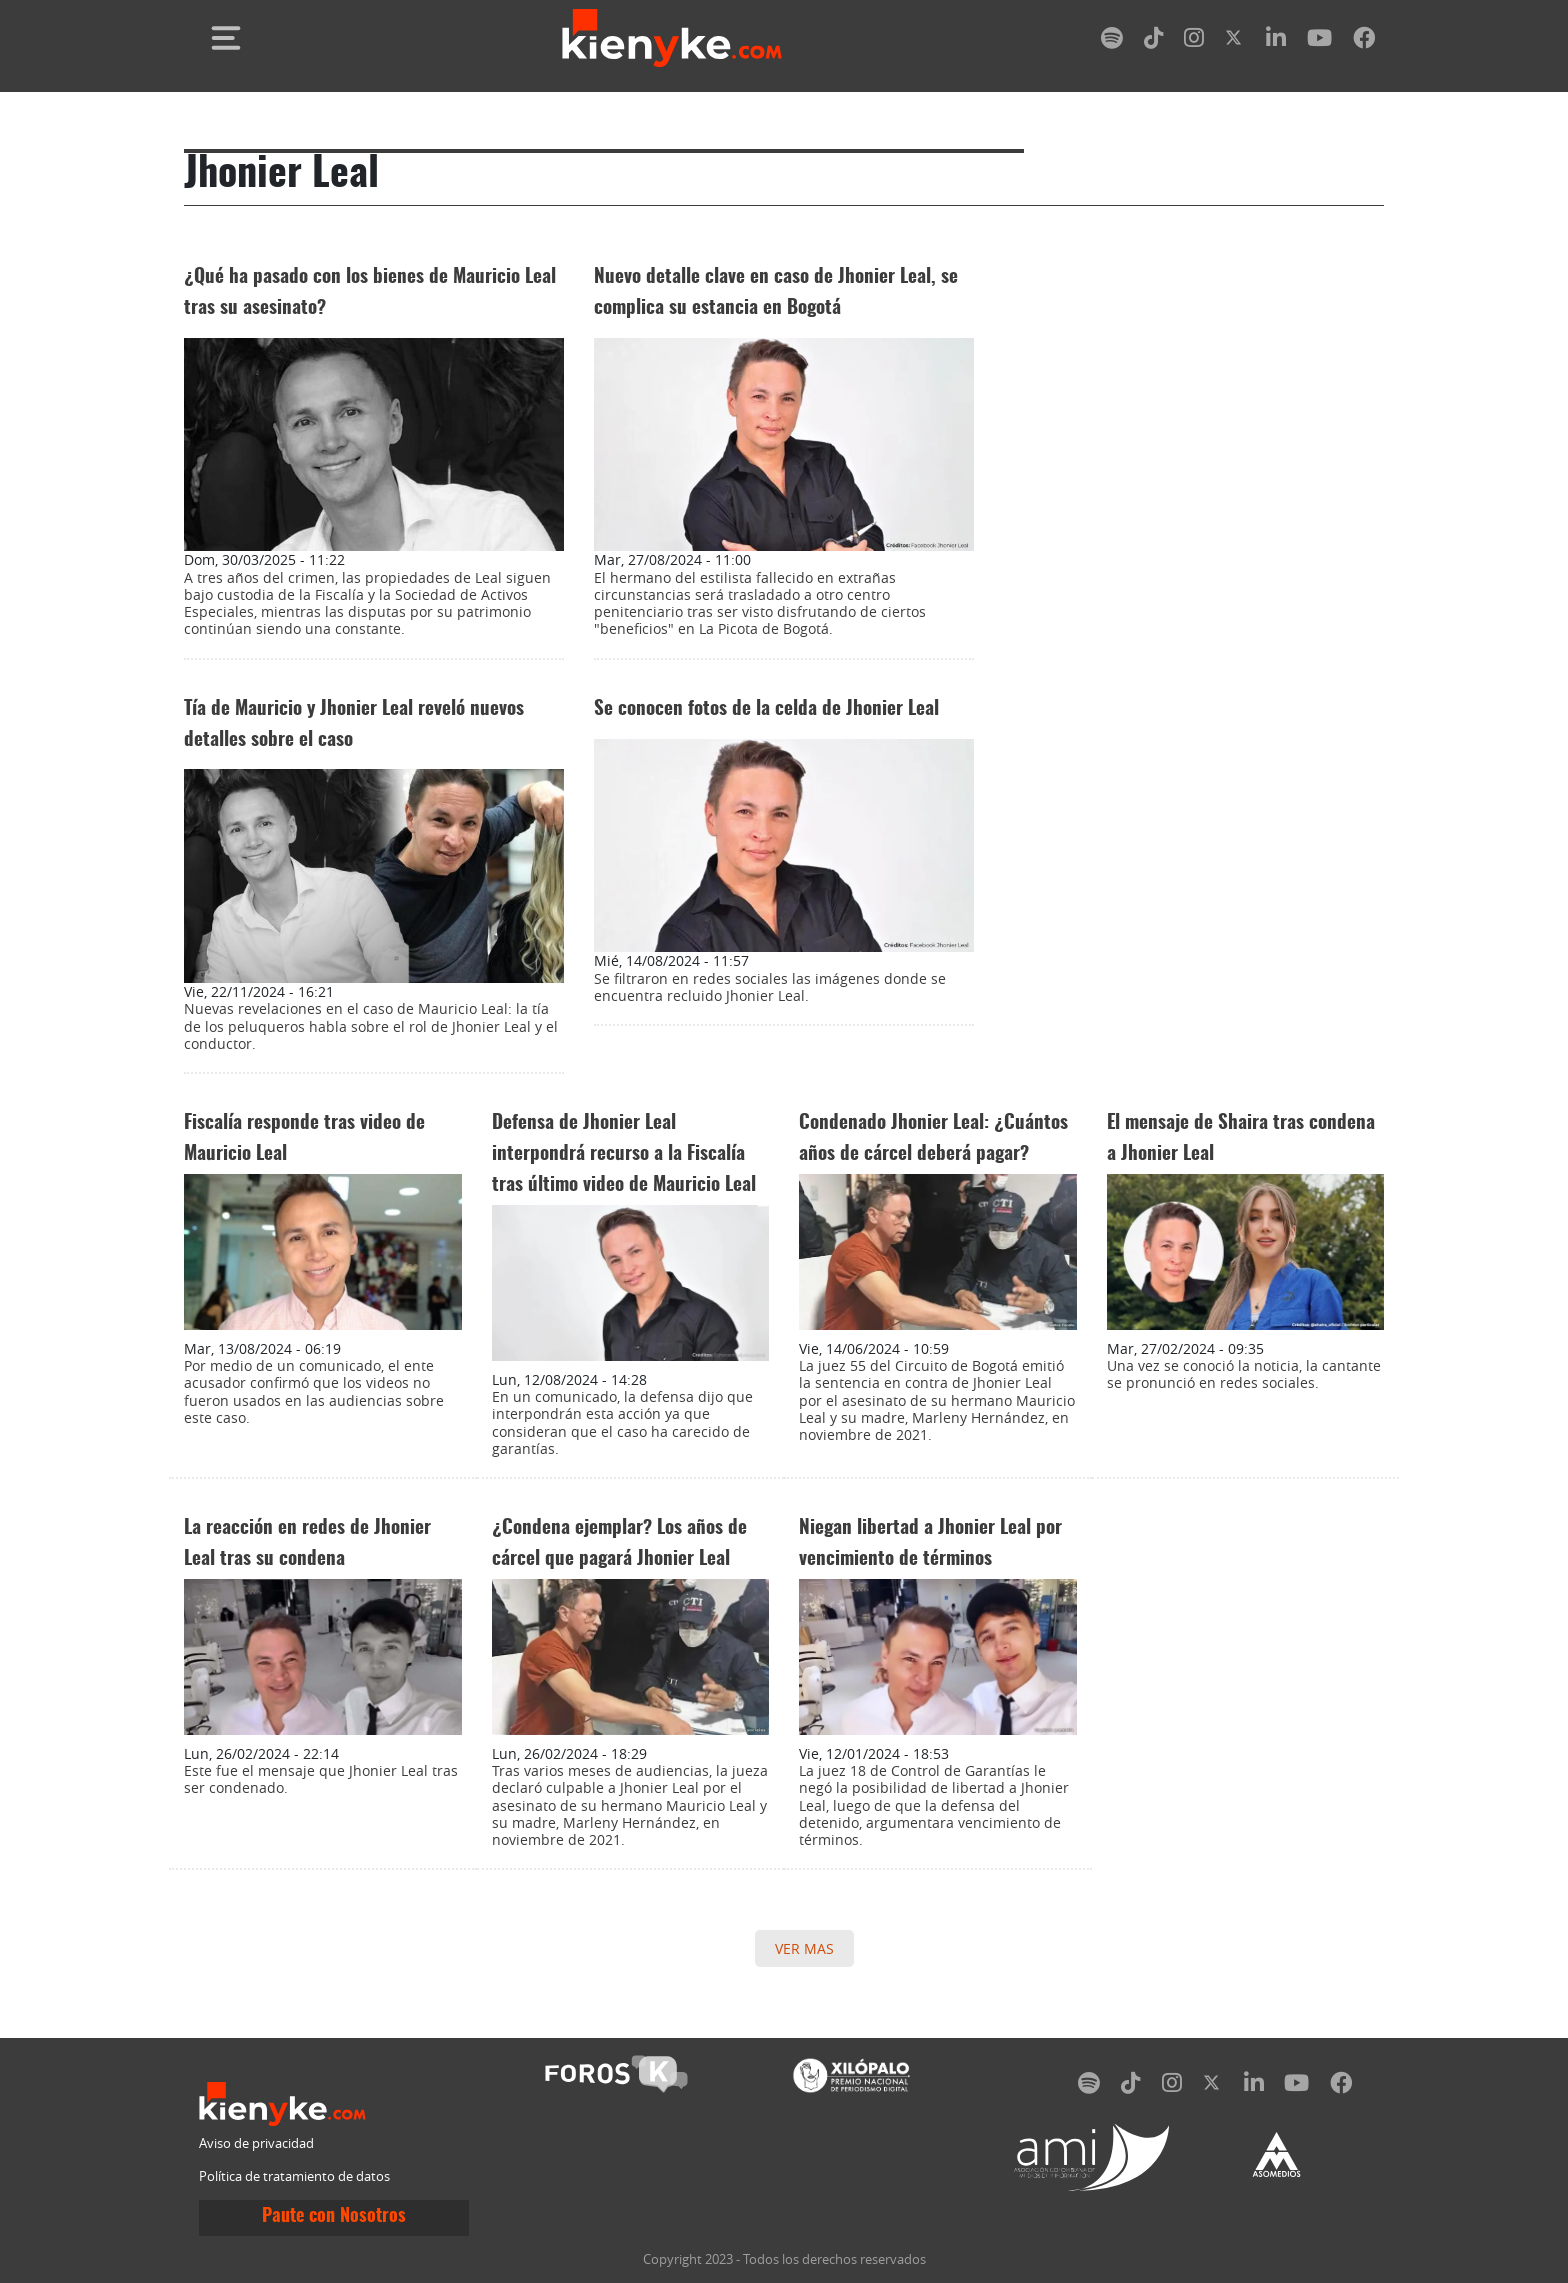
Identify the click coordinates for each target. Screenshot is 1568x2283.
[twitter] (1235, 41)
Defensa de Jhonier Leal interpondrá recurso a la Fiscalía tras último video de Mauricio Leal (624, 1154)
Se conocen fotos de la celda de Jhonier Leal (766, 709)
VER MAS (804, 1948)
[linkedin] (1276, 41)
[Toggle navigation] (226, 38)
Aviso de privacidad (256, 2143)
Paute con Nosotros (334, 2217)
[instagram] (1194, 41)
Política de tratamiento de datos (294, 2176)
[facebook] (1364, 41)
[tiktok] (1154, 41)
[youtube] (1319, 41)
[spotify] (1112, 41)
